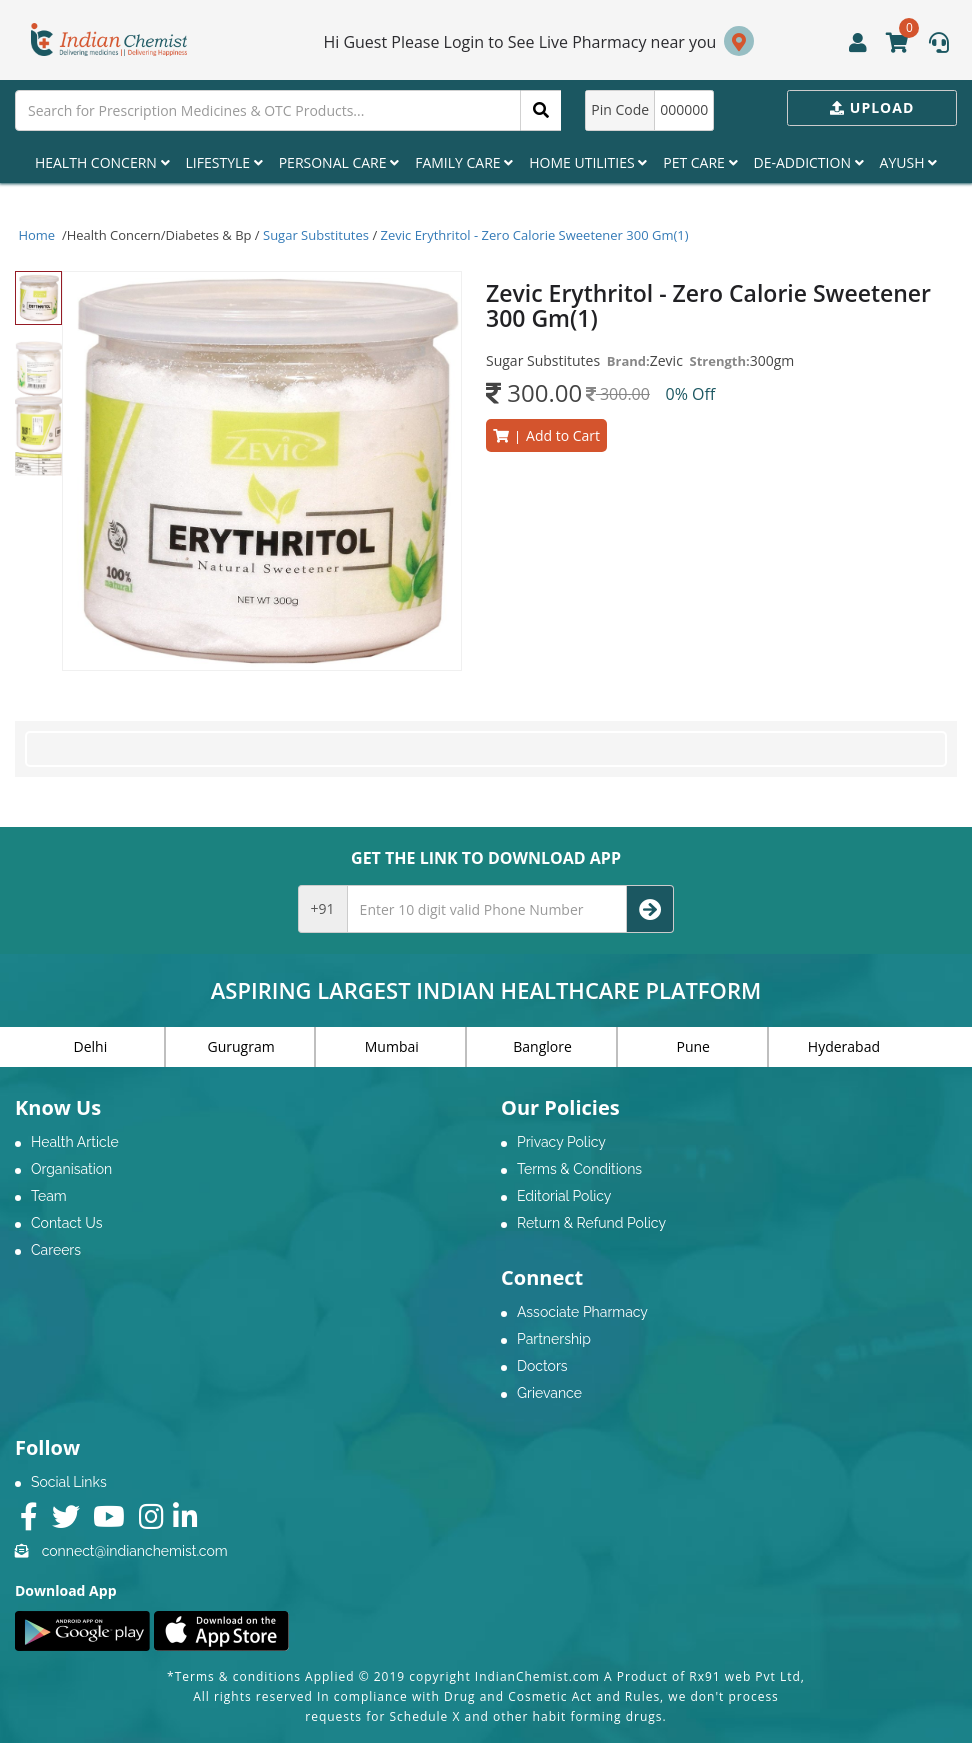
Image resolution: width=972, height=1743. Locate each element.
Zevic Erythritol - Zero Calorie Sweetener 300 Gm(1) (535, 235)
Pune (693, 1046)
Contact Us (66, 1223)
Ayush (909, 162)
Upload (872, 107)
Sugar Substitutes (316, 235)
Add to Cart (546, 435)
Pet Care (700, 162)
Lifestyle (224, 162)
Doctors (542, 1366)
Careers (56, 1250)
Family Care (464, 162)
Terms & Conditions (579, 1169)
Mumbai (392, 1046)
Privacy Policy (561, 1142)
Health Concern (102, 162)
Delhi (91, 1046)
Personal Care (339, 162)
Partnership (554, 1339)
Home (37, 235)
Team (49, 1196)
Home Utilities (588, 162)
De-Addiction (809, 162)
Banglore (542, 1046)
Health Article (75, 1142)
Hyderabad (844, 1046)
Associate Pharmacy (582, 1312)
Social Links (69, 1482)
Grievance (549, 1393)
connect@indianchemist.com (135, 1551)
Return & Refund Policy (591, 1223)
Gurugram (241, 1046)
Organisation (71, 1169)
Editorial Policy (564, 1196)
